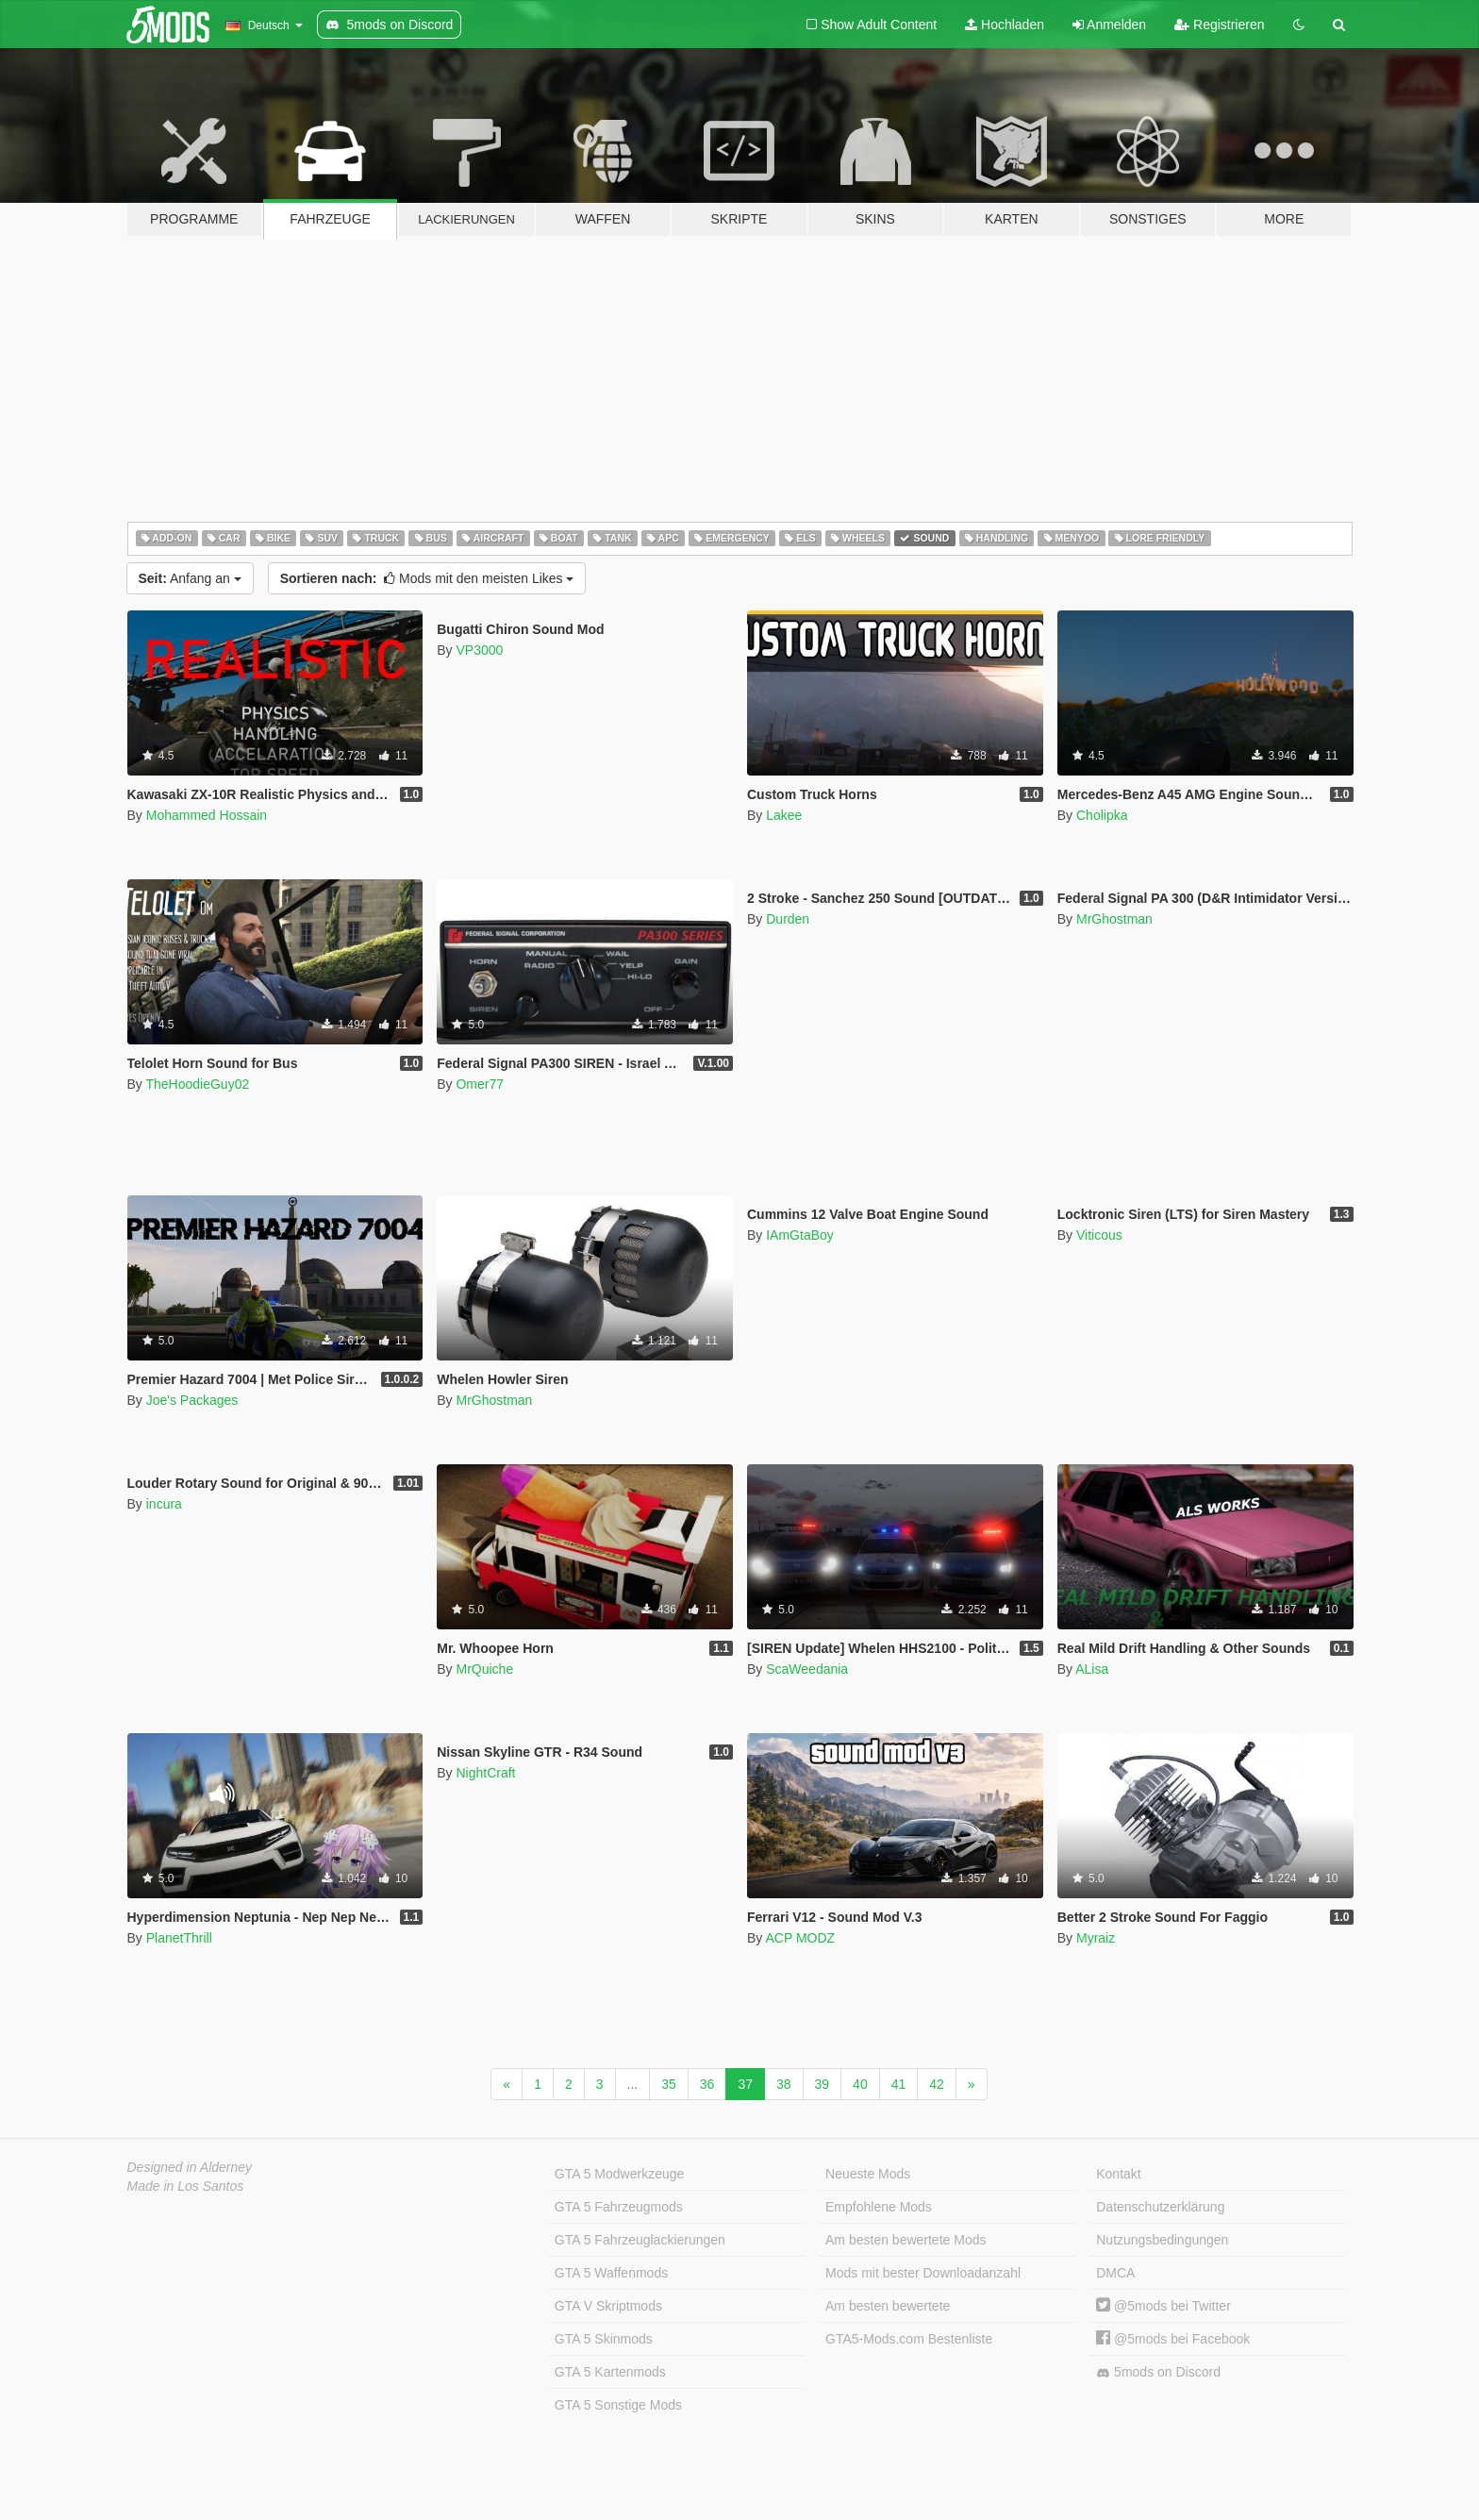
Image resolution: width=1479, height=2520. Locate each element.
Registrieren (1219, 24)
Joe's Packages (192, 1400)
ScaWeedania (807, 1669)
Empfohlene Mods (878, 2206)
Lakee (784, 815)
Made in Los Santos (185, 2186)
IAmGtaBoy (800, 1235)
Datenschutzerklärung (1160, 2206)
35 (668, 2084)
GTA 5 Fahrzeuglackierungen (640, 2239)
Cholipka (1101, 815)
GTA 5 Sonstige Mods (618, 2404)
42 (936, 2084)
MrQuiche (484, 1669)
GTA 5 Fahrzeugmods (619, 2206)
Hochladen (1004, 24)
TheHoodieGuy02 (197, 1084)
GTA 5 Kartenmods (610, 2371)
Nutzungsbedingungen (1162, 2239)
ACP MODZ (800, 1937)
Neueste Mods (867, 2173)
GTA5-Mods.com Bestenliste (908, 2338)
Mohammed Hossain (206, 815)
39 (822, 2084)
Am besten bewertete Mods (905, 2239)
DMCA (1115, 2272)
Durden (787, 918)
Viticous (1099, 1235)
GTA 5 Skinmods (604, 2338)
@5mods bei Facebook (1173, 2338)
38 (783, 2084)
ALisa (1091, 1669)
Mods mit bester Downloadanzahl (923, 2272)
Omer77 (480, 1084)
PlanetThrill (179, 1937)
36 (707, 2084)
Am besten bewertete (887, 2305)
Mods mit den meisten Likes (427, 578)
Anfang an (190, 578)
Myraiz (1095, 1937)
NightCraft (485, 1772)
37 (745, 2084)
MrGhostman (1114, 918)
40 (860, 2084)
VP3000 (479, 650)
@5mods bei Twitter (1163, 2305)
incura (164, 1503)
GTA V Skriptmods (608, 2305)
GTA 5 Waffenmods (611, 2272)
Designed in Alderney (190, 2167)
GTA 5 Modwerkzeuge (619, 2173)
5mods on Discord (1158, 2372)
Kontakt (1118, 2173)
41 (898, 2084)
